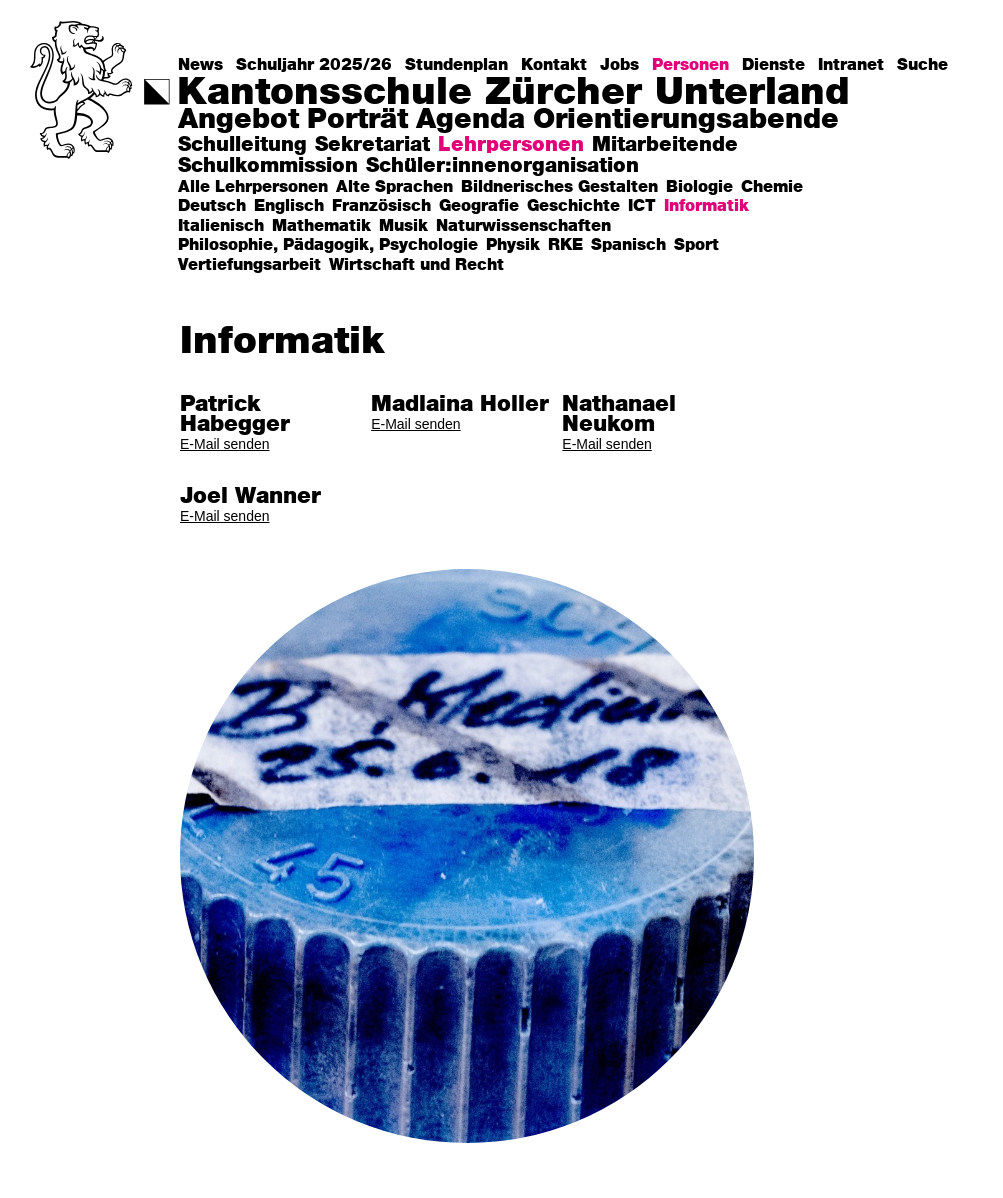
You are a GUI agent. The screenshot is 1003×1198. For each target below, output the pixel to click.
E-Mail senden (225, 444)
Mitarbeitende (665, 145)
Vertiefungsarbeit (249, 265)
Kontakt (554, 65)
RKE (565, 245)
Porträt (357, 121)
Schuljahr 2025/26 (314, 65)
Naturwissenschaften (523, 226)
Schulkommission (268, 166)
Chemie (772, 187)
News (200, 65)
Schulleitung (242, 145)
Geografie (479, 206)
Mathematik (321, 226)
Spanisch (628, 245)
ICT (642, 206)
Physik (513, 245)
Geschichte (573, 206)
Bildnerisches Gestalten (559, 187)
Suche (922, 65)
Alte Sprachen (394, 187)
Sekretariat (372, 145)
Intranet (851, 65)
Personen (690, 65)
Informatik (706, 206)
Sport (696, 245)
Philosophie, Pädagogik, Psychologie (328, 245)
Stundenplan (456, 65)
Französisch (381, 206)
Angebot (238, 121)
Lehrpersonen (511, 145)
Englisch (289, 206)
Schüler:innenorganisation (502, 166)
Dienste (773, 65)
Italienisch (221, 226)
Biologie (699, 187)
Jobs (619, 65)
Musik (403, 226)
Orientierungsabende (686, 121)
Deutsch (212, 206)
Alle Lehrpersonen (253, 187)
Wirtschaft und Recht (416, 265)
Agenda (470, 121)
